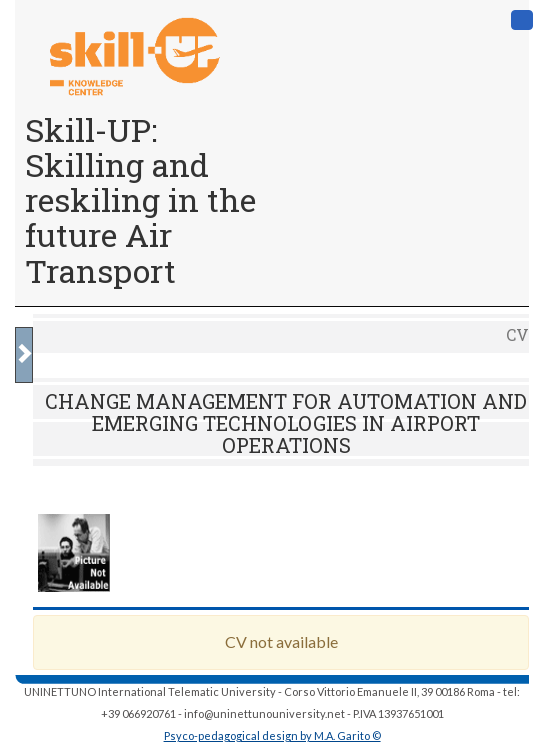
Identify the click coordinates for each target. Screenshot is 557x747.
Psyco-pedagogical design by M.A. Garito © (272, 735)
